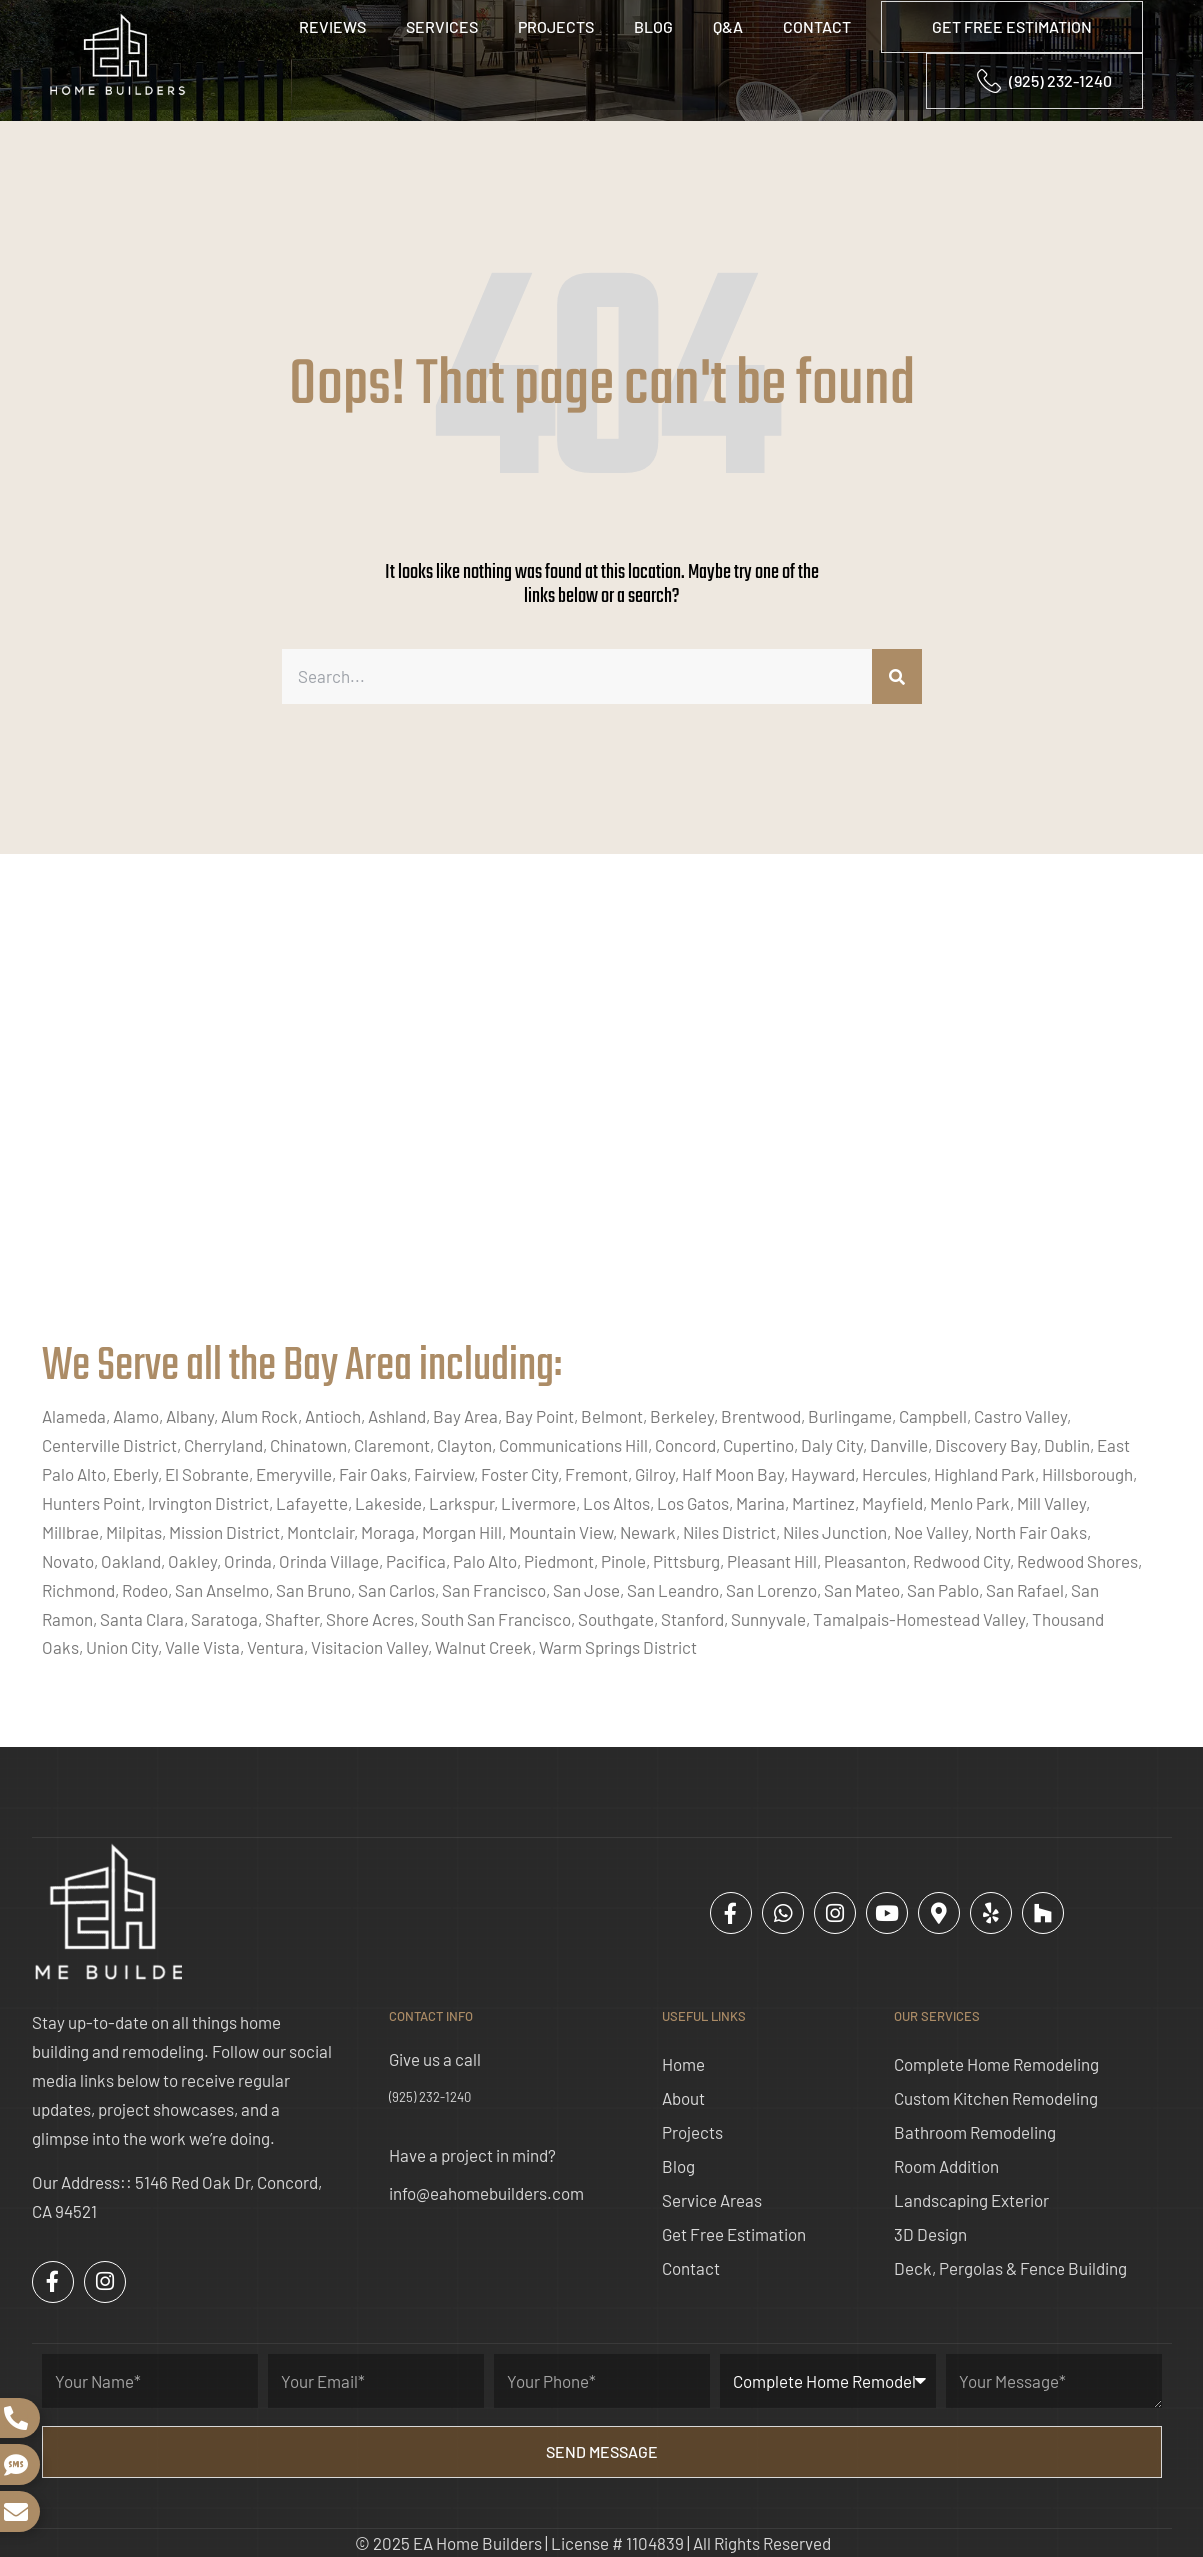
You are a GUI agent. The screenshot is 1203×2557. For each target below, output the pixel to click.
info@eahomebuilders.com (486, 2193)
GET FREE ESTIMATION (1012, 26)
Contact (817, 26)
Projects (556, 26)
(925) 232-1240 (430, 2097)
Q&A (728, 26)
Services (442, 26)
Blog (653, 26)
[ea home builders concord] (601, 1118)
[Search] (897, 676)
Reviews (332, 26)
